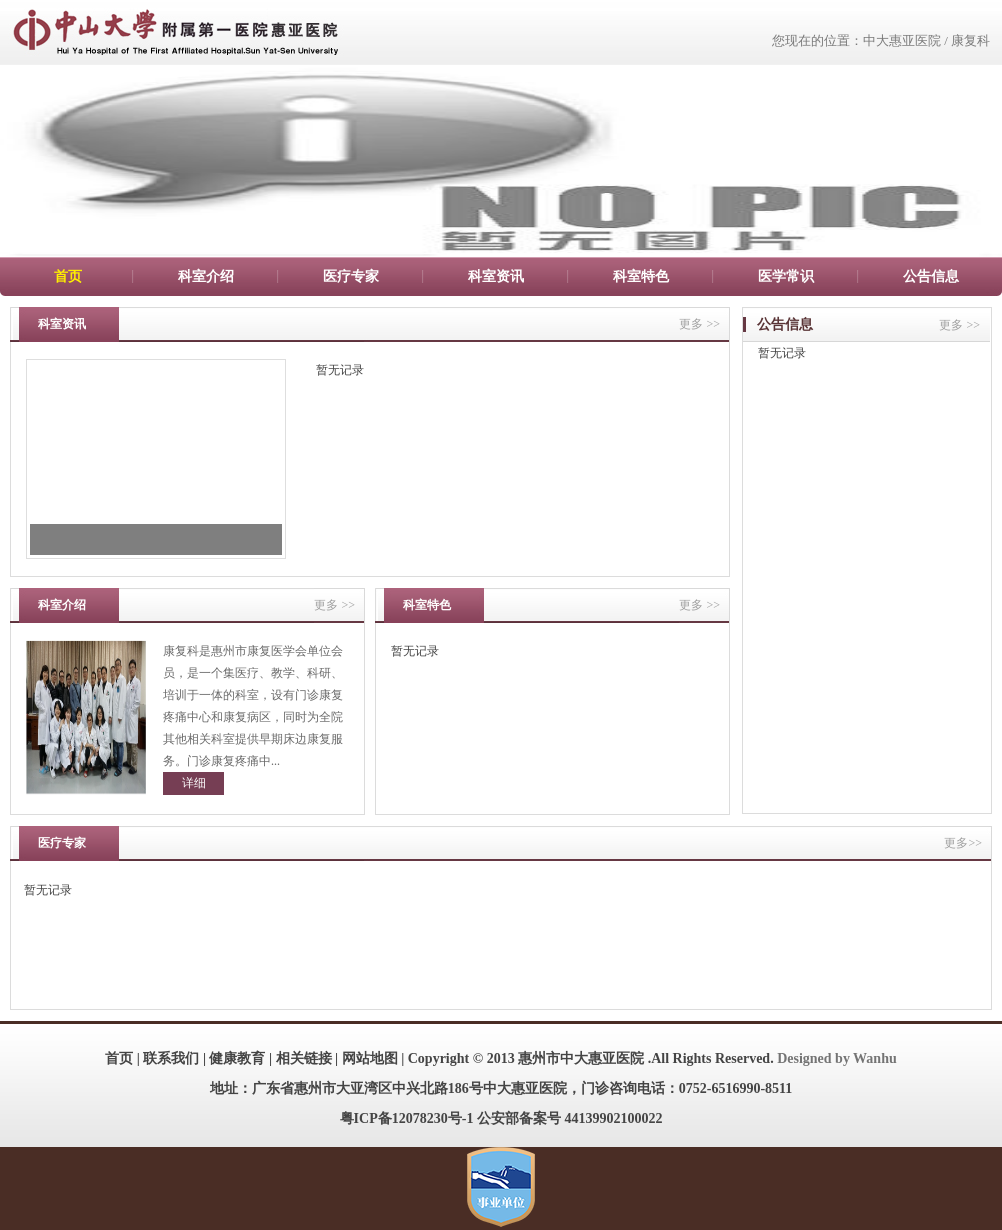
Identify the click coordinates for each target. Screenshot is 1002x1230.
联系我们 (171, 1058)
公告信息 (931, 276)
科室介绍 (206, 276)
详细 (194, 783)
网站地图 (370, 1058)
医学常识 (786, 276)
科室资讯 (496, 276)
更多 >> (699, 324)
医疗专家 (351, 276)
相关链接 (304, 1058)
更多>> (963, 843)
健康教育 (237, 1058)
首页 (68, 276)
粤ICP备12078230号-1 (407, 1118)
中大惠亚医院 (902, 40)
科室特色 (641, 276)
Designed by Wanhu (837, 1058)
